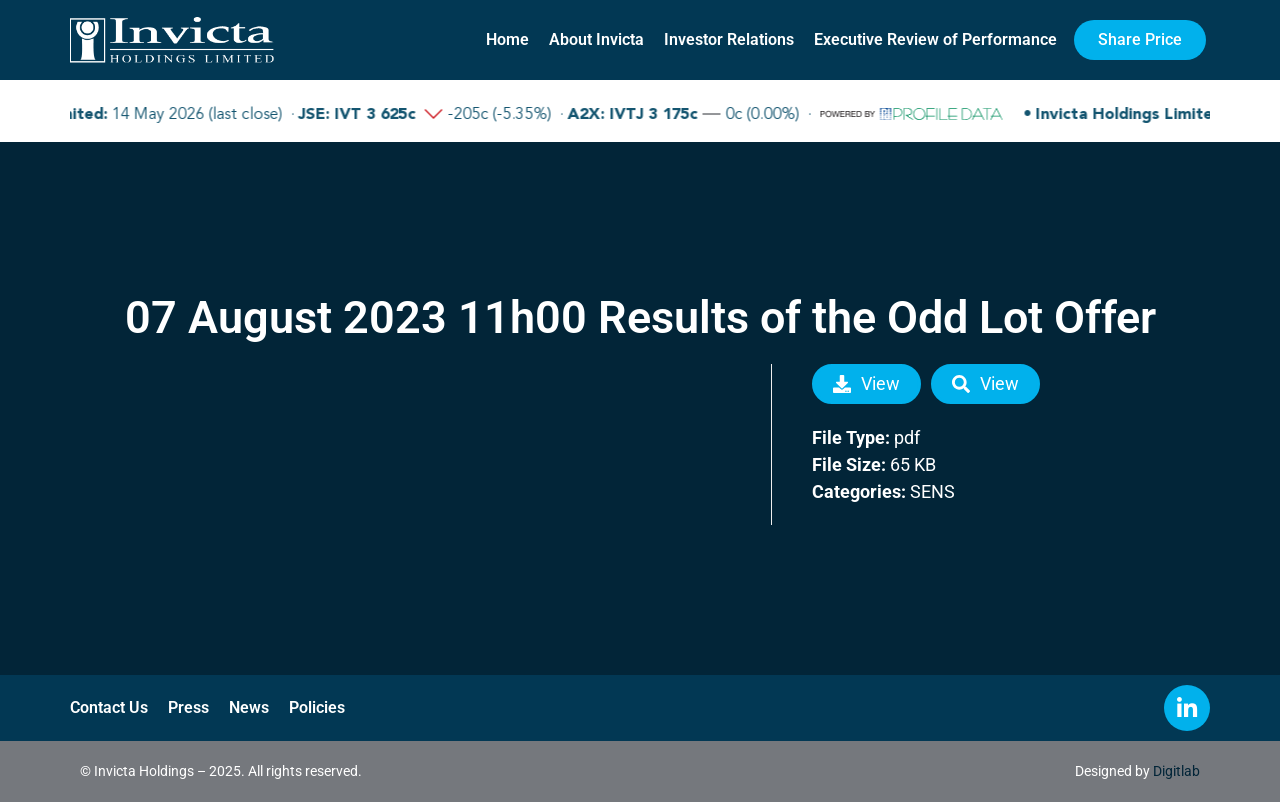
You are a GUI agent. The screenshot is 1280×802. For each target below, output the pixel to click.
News (249, 707)
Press (188, 707)
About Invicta (596, 39)
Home (507, 39)
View (866, 383)
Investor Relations (729, 39)
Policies (317, 707)
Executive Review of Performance (935, 39)
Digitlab (1176, 771)
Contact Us (109, 707)
